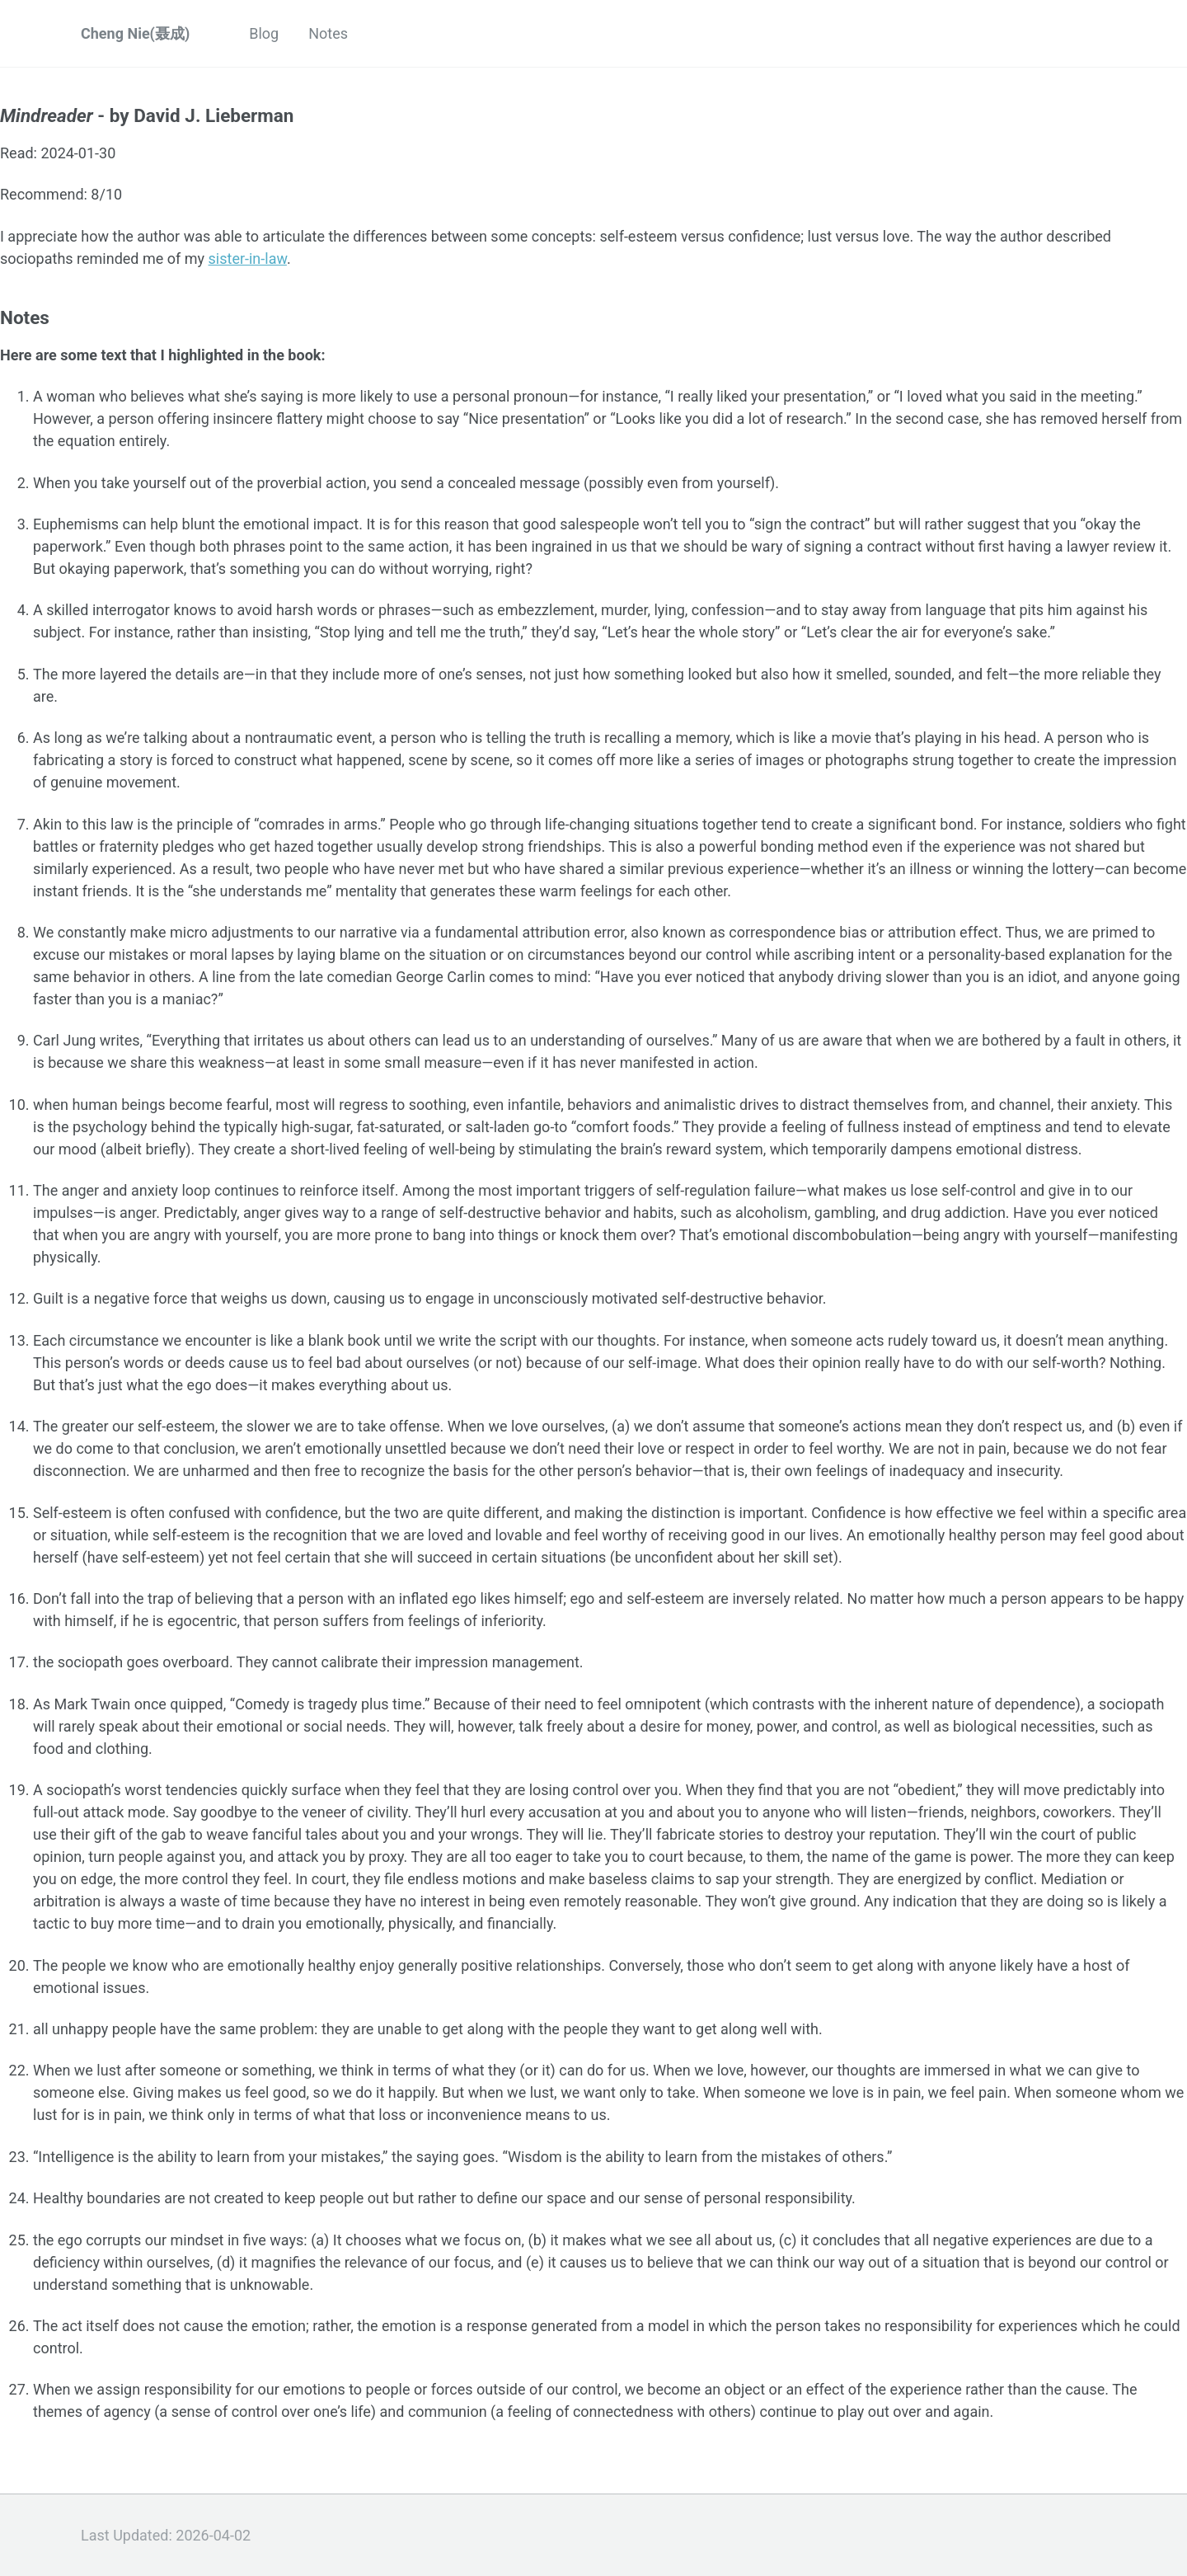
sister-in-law (248, 258)
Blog (264, 33)
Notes (328, 33)
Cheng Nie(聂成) (135, 33)
